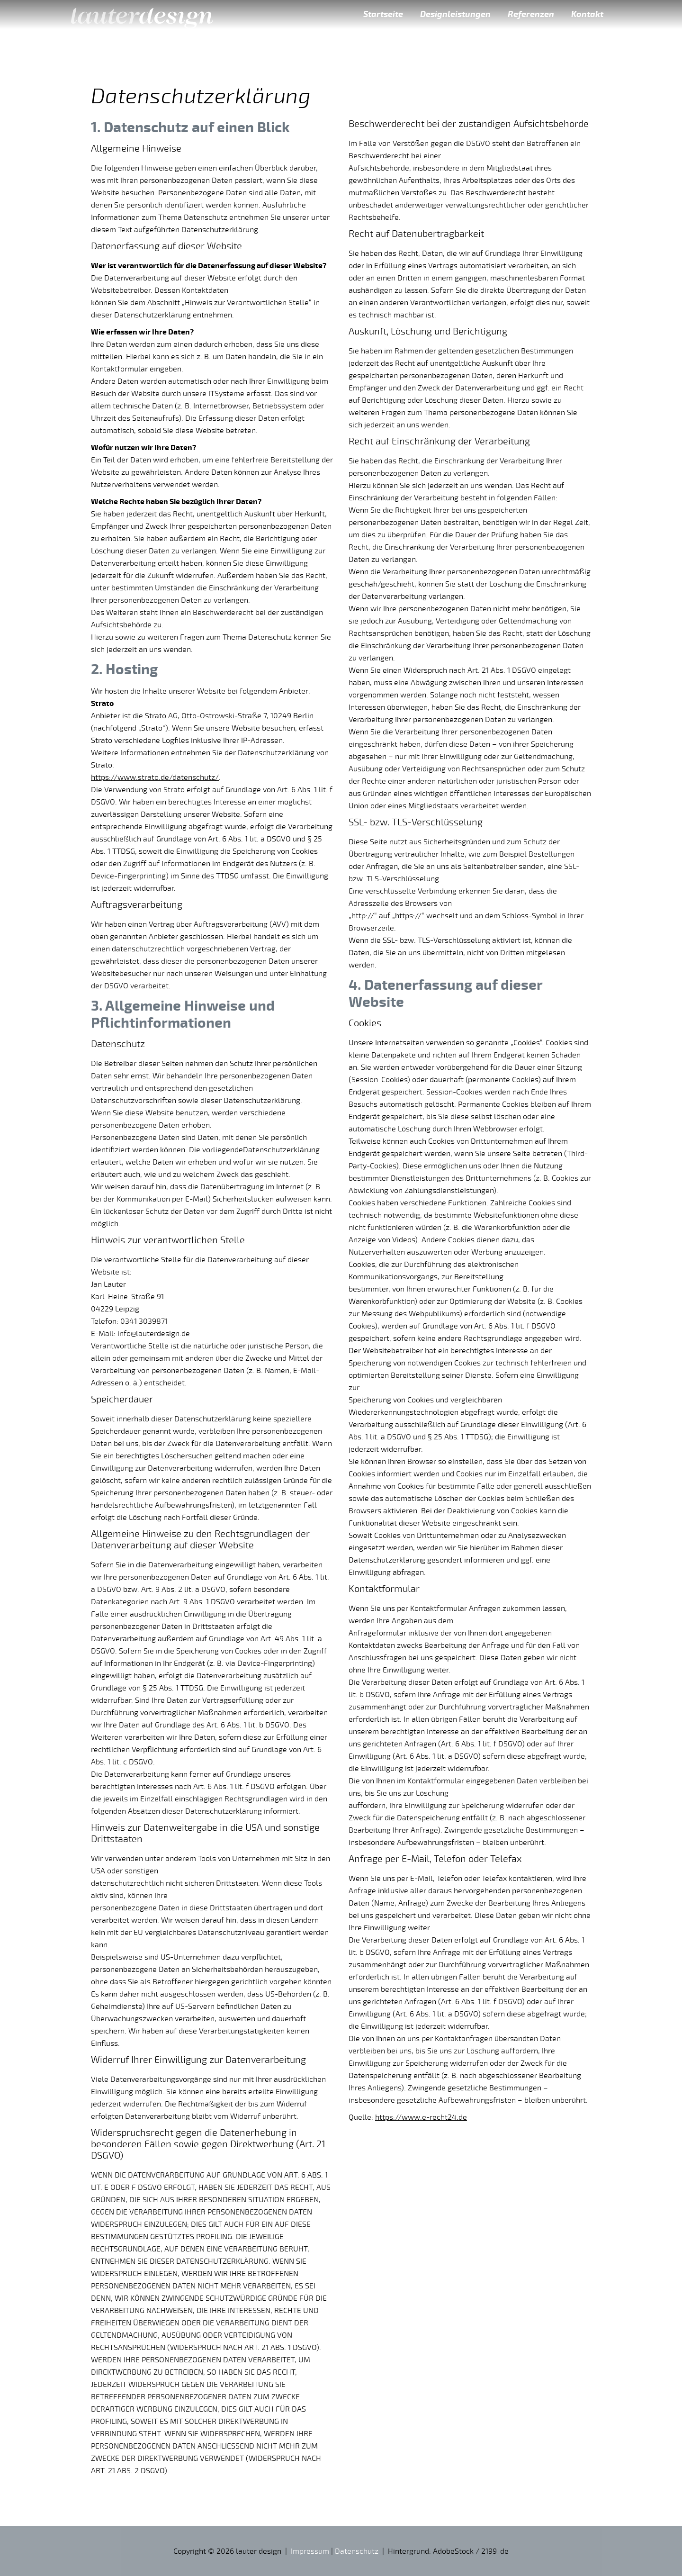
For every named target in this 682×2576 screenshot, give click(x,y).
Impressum (310, 2551)
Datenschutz (356, 2551)
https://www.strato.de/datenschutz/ (155, 777)
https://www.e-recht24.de (421, 2117)
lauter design (142, 14)
